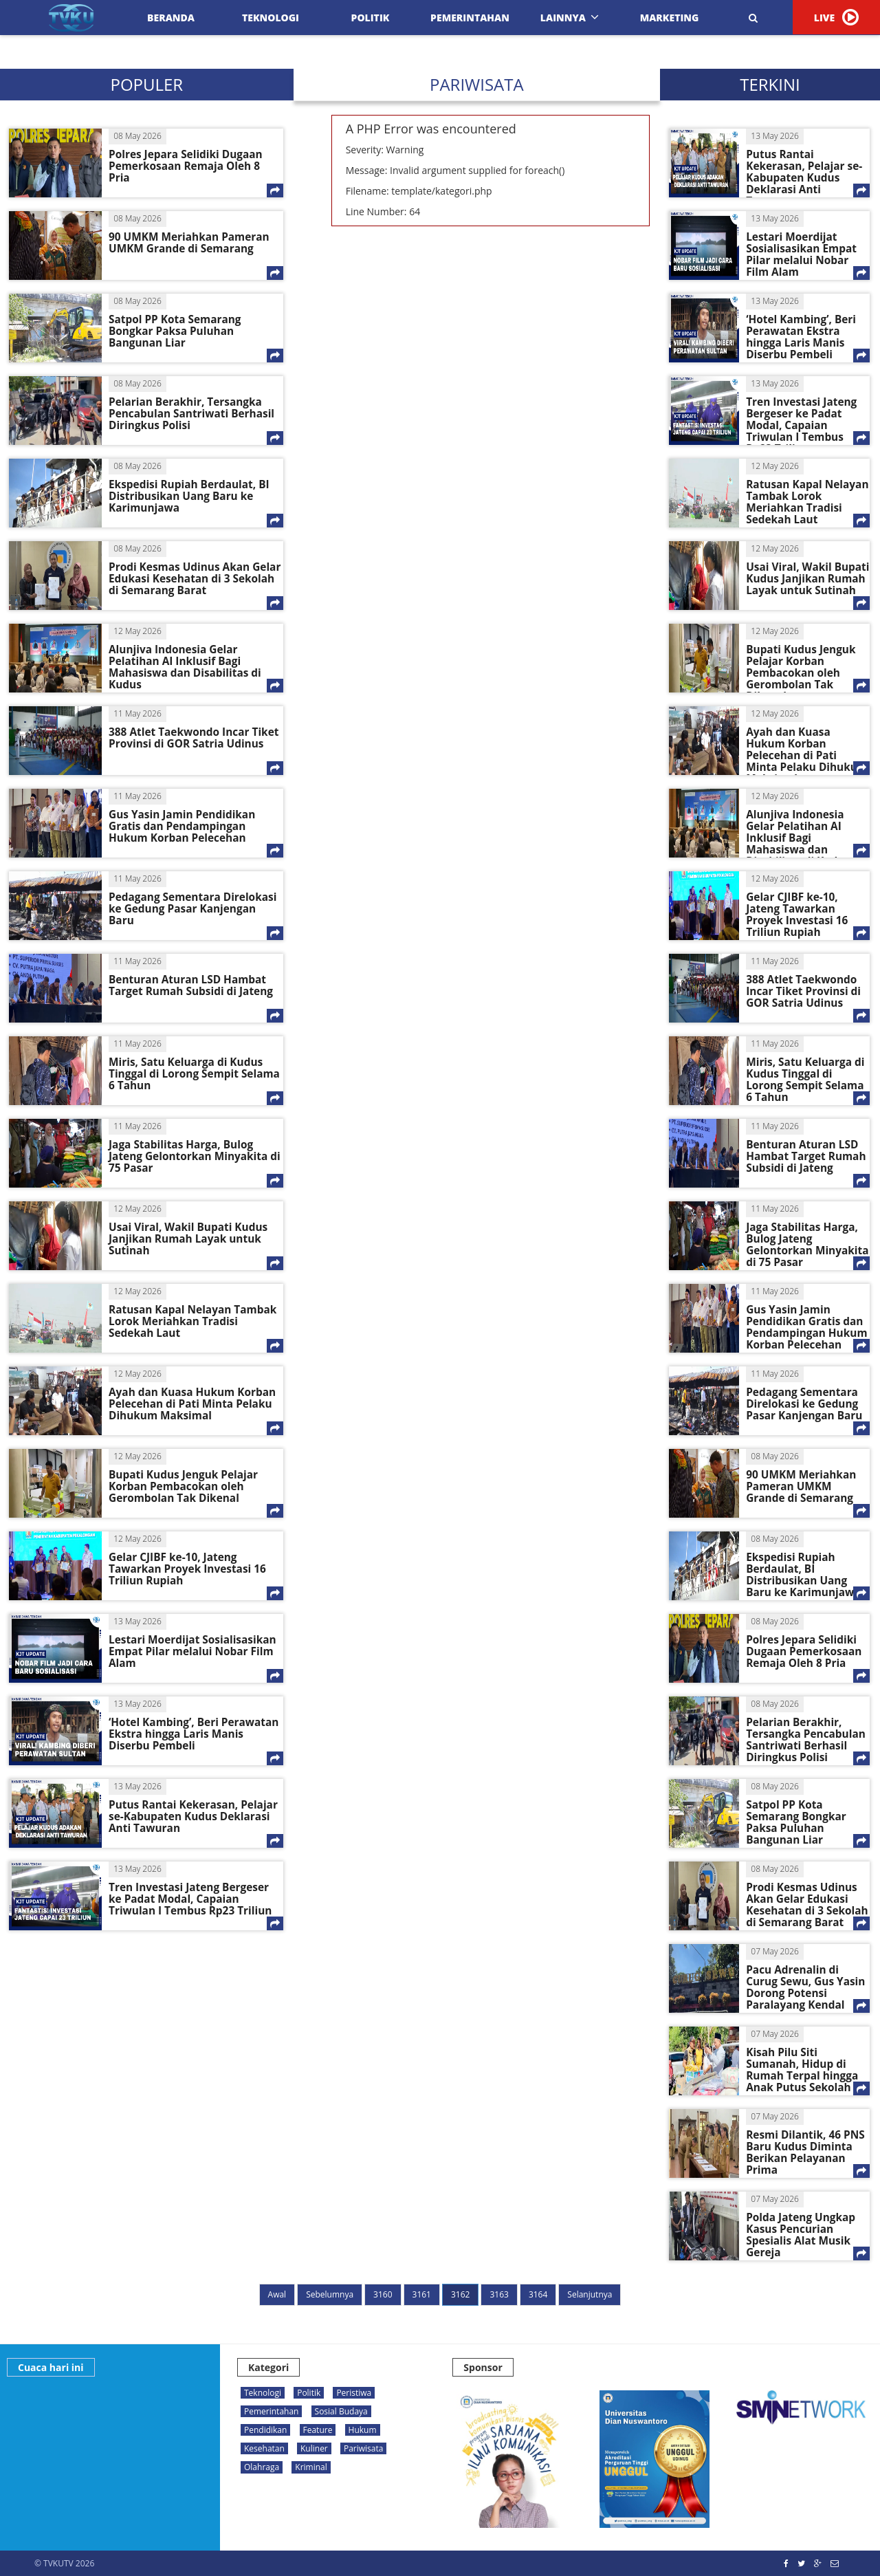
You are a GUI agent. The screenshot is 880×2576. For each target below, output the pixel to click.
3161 (421, 2294)
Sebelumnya (329, 2294)
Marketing (669, 17)
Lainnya (569, 17)
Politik (370, 17)
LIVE (836, 17)
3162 (460, 2294)
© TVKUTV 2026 (64, 2563)
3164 (538, 2294)
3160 (382, 2294)
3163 (499, 2294)
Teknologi (270, 17)
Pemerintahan (469, 17)
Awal (277, 2294)
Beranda (171, 17)
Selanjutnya (589, 2294)
